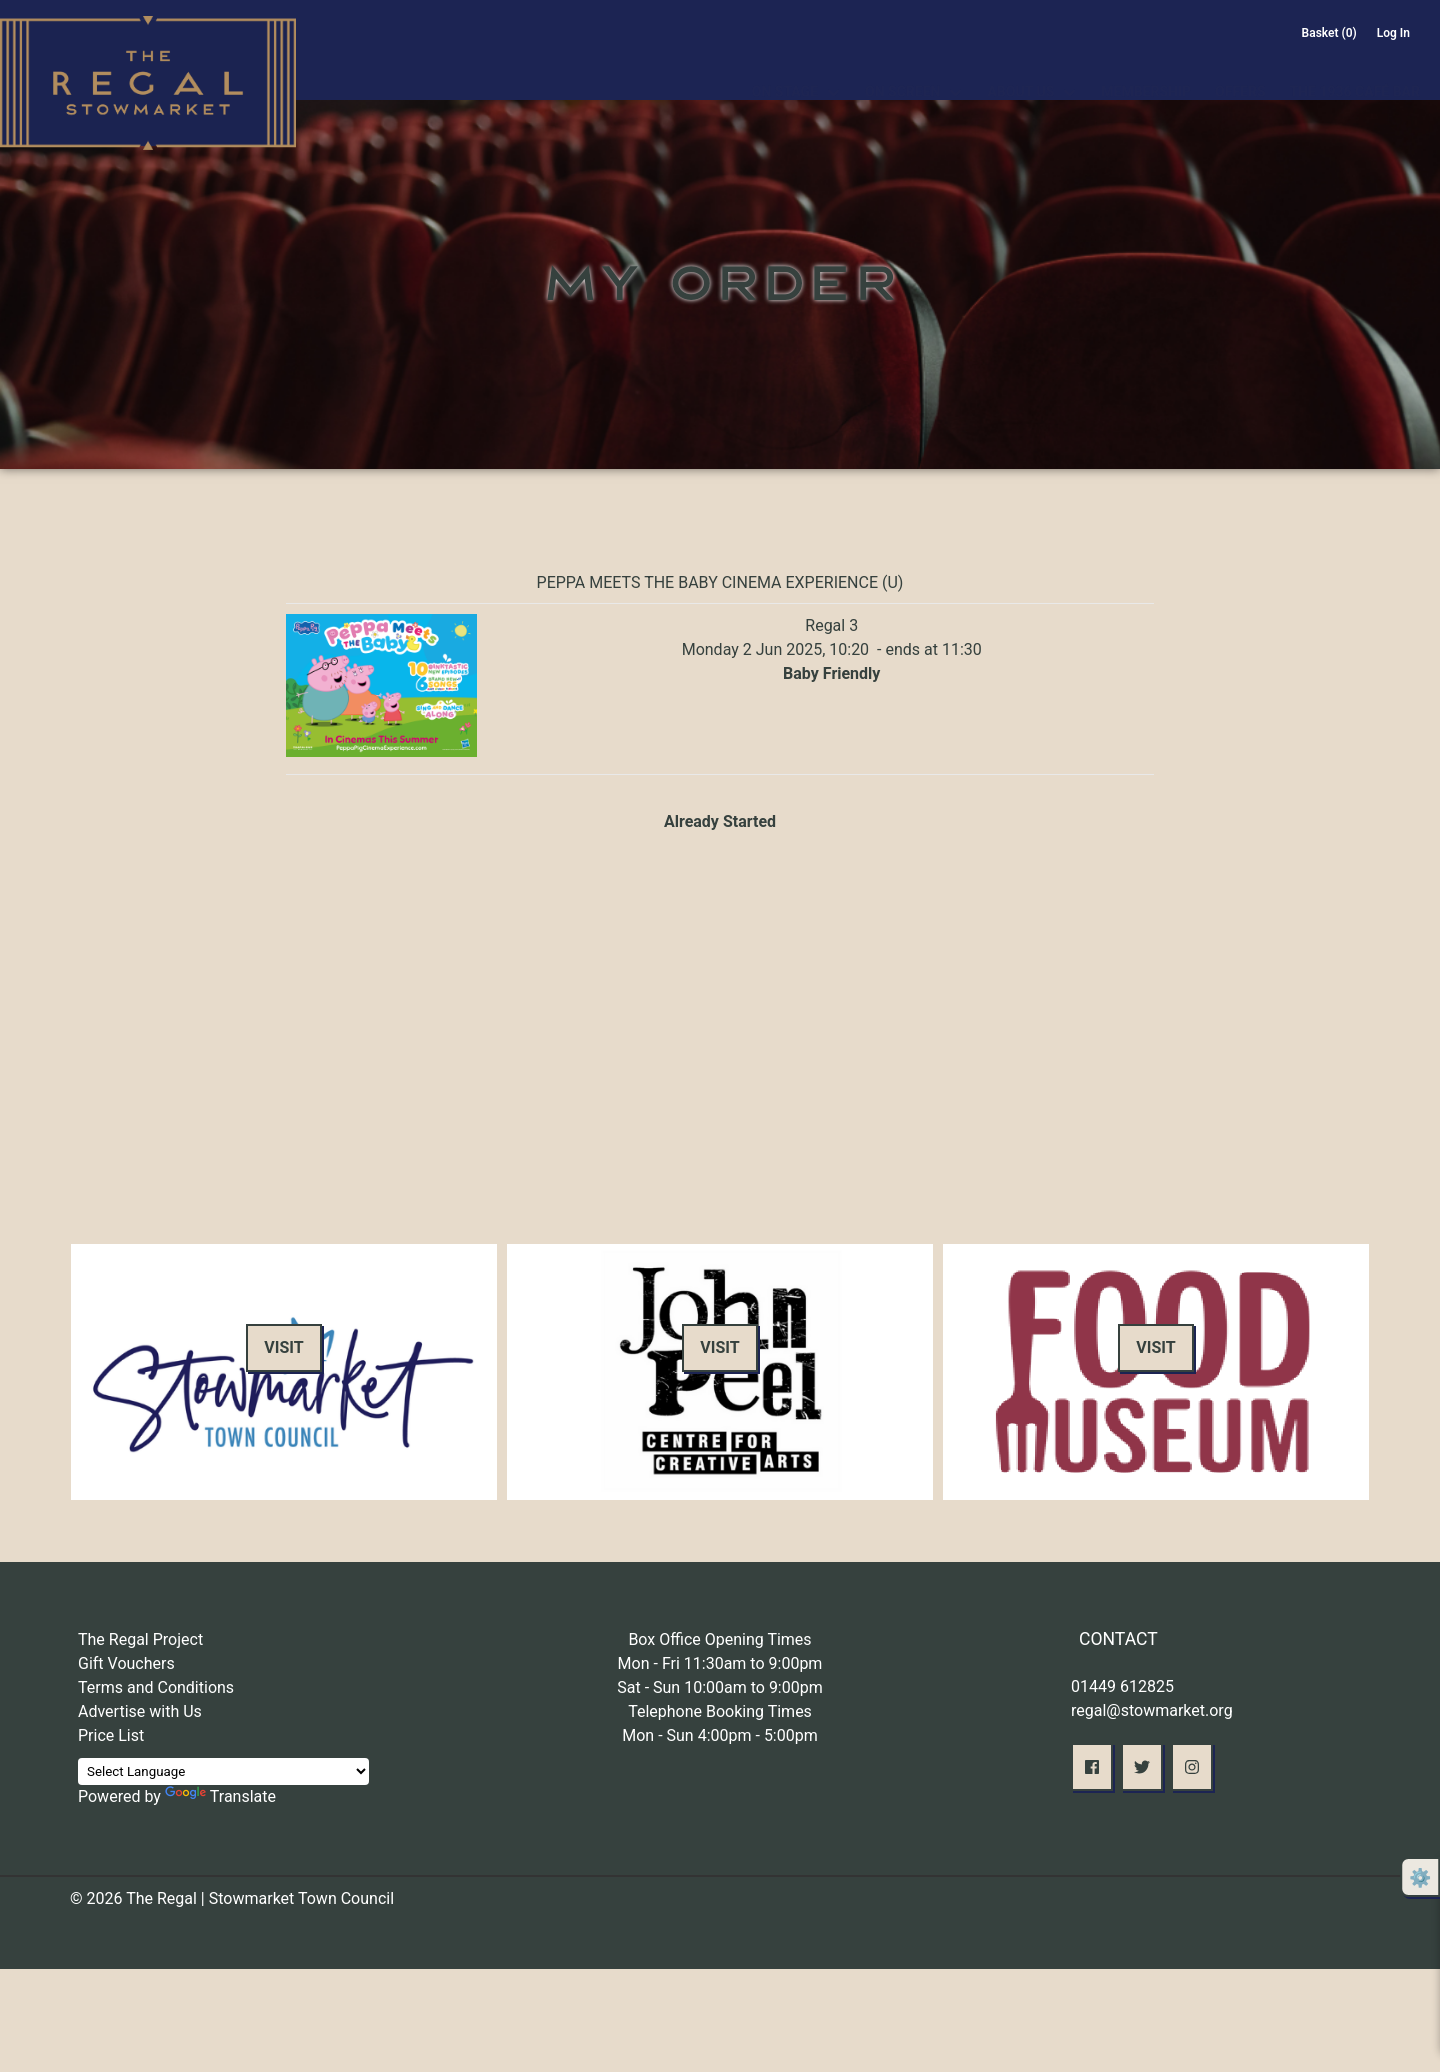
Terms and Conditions (156, 1687)
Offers (1240, 68)
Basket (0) (1329, 33)
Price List (111, 1735)
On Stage (785, 68)
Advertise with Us (140, 1711)
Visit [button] (283, 1347)
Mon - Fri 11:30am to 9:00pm (720, 1663)
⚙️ (1420, 1877)
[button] (1092, 1767)
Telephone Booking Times (720, 1711)
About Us (1020, 68)
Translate (220, 1796)
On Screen (902, 68)
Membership (1146, 68)
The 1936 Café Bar (1355, 68)
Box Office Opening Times (719, 1639)
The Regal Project (140, 1639)
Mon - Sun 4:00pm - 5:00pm (720, 1735)
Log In (1393, 33)
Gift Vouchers (126, 1663)
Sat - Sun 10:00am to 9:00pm (720, 1687)
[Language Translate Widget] (223, 1771)
